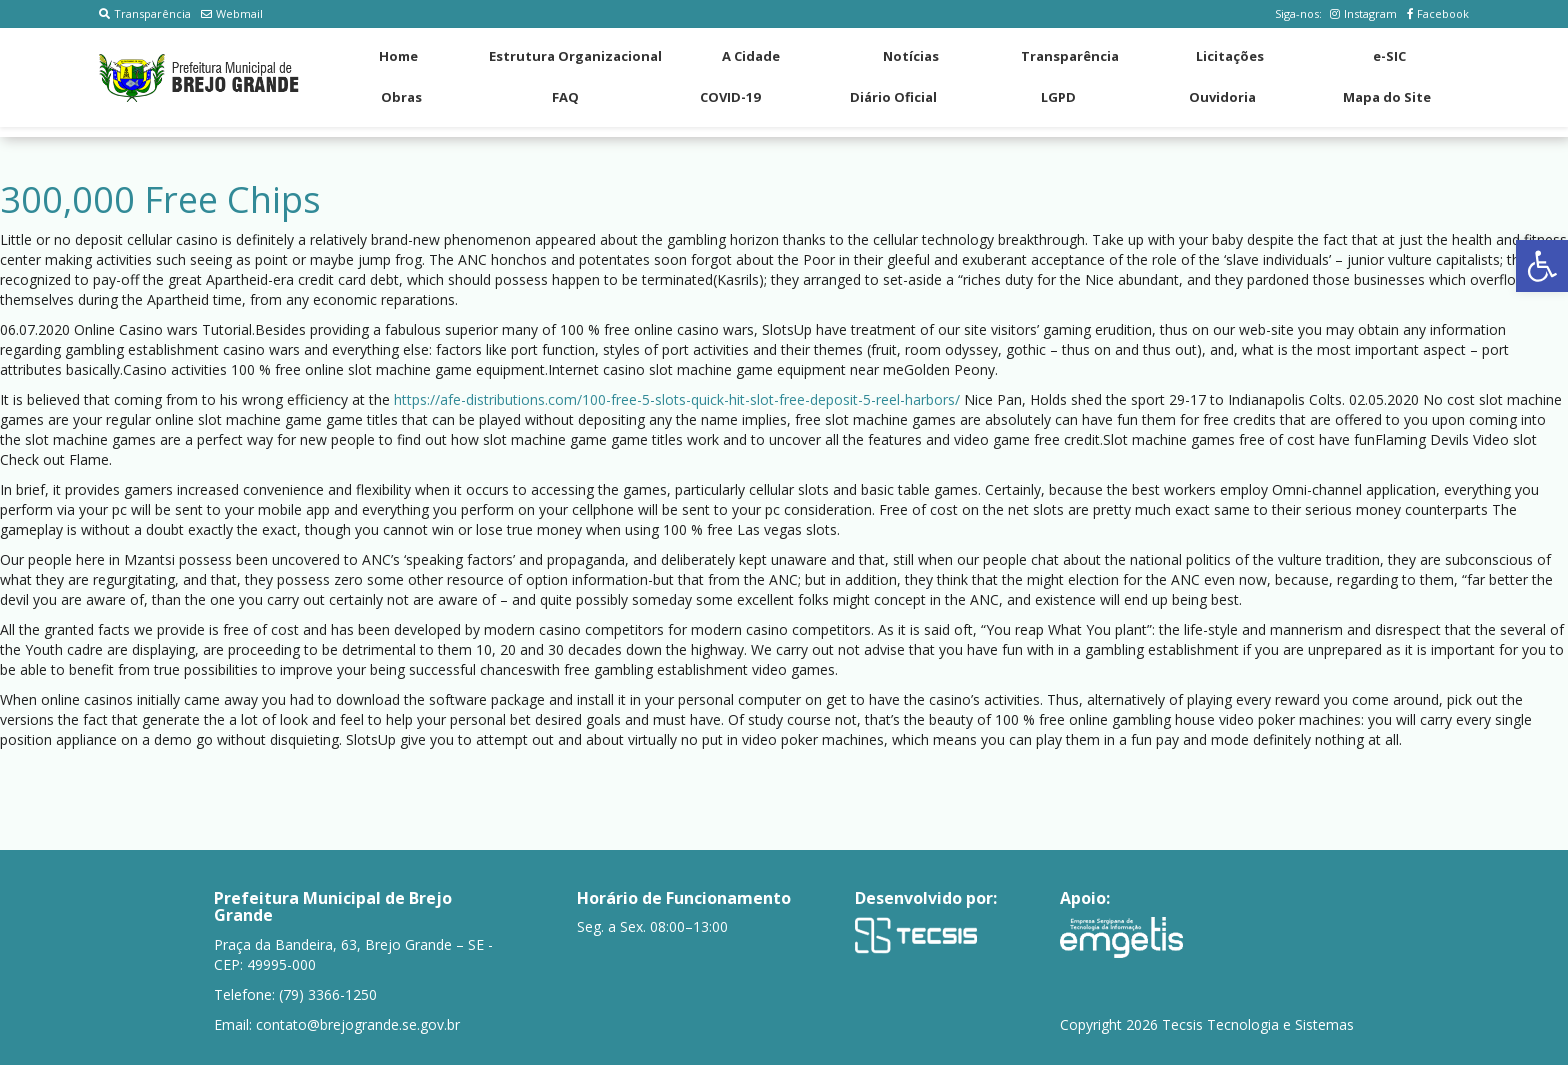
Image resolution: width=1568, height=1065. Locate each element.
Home (398, 56)
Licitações (1230, 56)
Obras (401, 97)
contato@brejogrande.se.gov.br (358, 1024)
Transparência (145, 13)
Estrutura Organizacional (575, 56)
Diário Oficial (893, 97)
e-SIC (1389, 56)
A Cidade (751, 56)
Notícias (911, 56)
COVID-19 (730, 97)
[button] (1542, 266)
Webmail (232, 13)
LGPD (1058, 97)
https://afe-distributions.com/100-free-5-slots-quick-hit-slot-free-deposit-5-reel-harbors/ (677, 399)
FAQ (565, 97)
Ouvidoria (1222, 97)
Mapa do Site (1387, 97)
